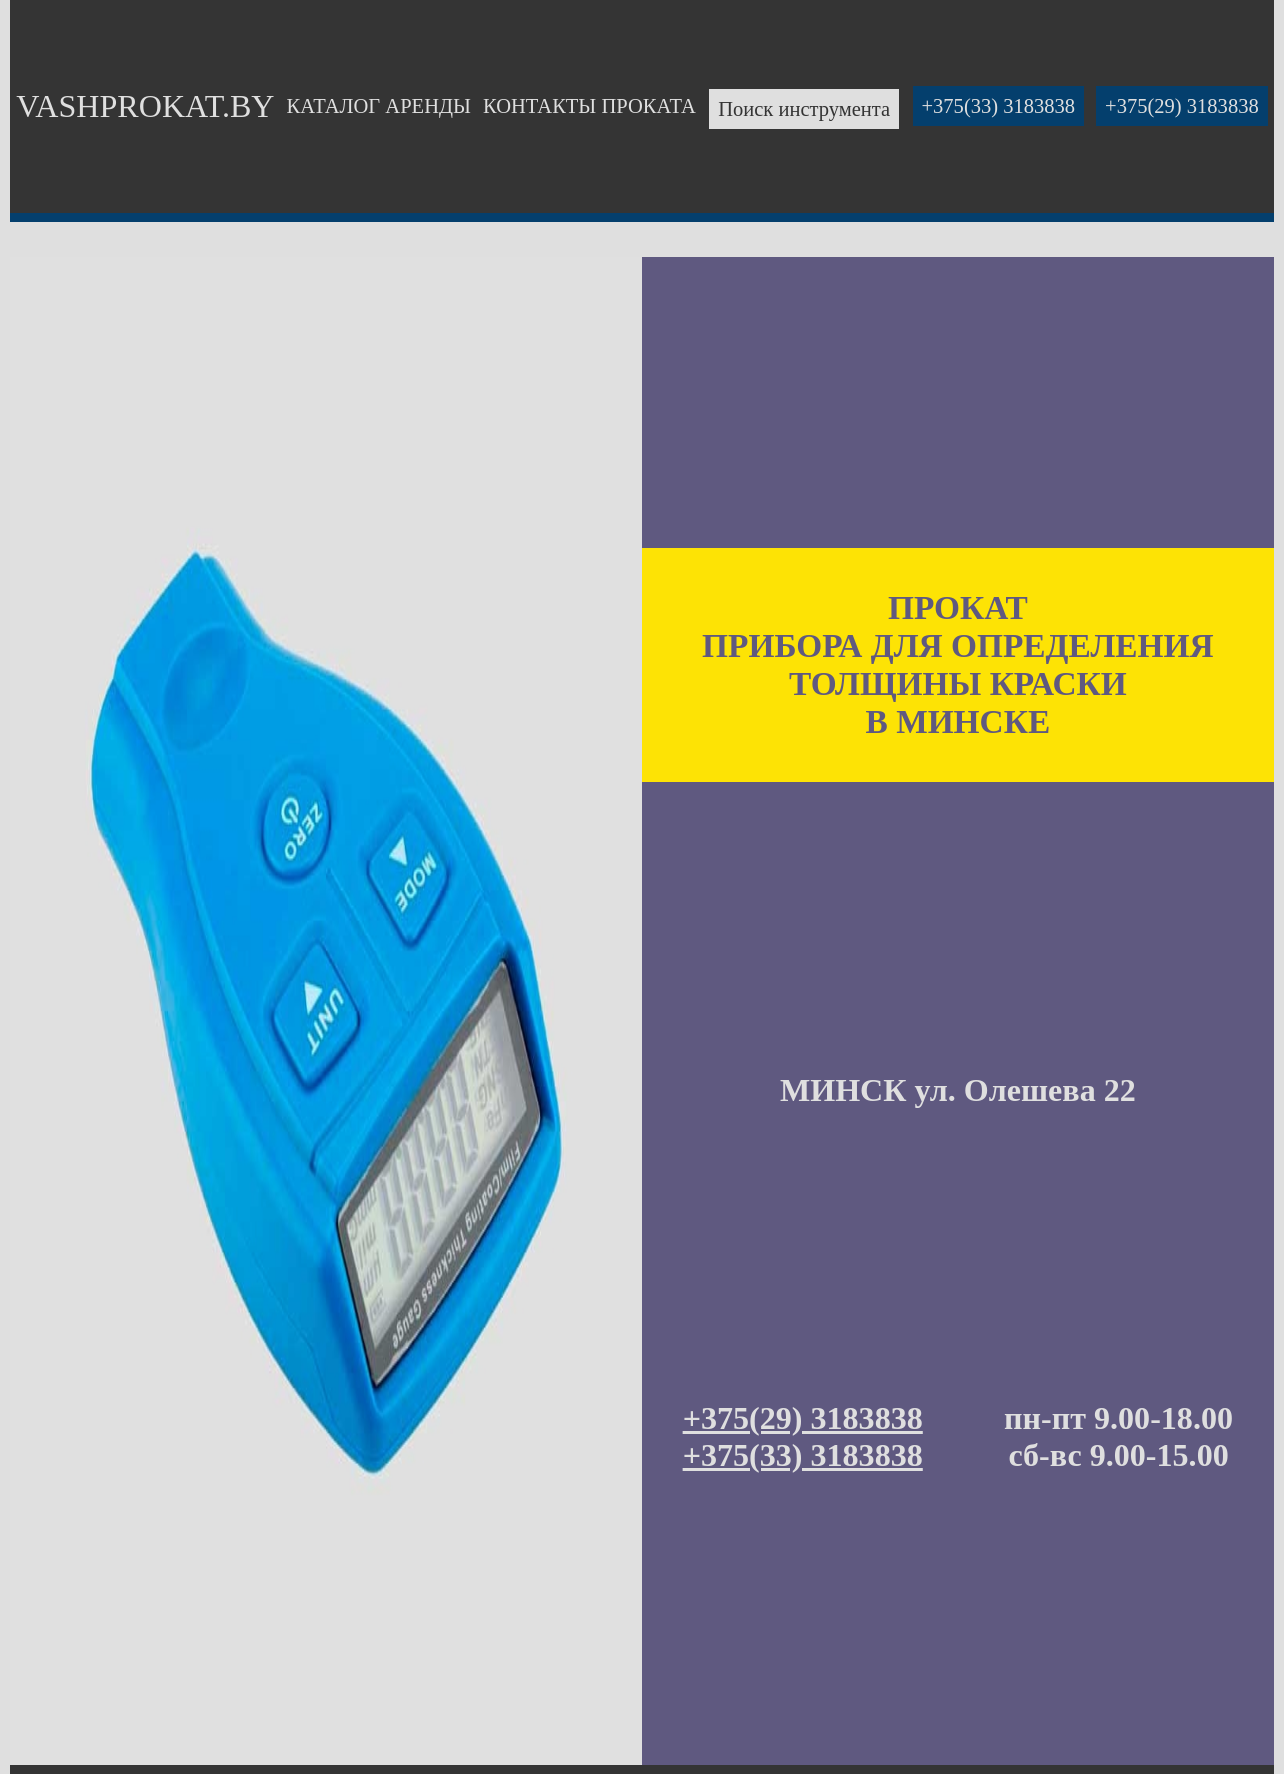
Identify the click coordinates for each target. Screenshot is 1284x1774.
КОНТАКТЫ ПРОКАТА (589, 106)
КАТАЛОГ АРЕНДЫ (379, 106)
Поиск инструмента (804, 109)
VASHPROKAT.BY (145, 106)
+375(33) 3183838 (999, 106)
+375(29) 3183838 (1182, 106)
